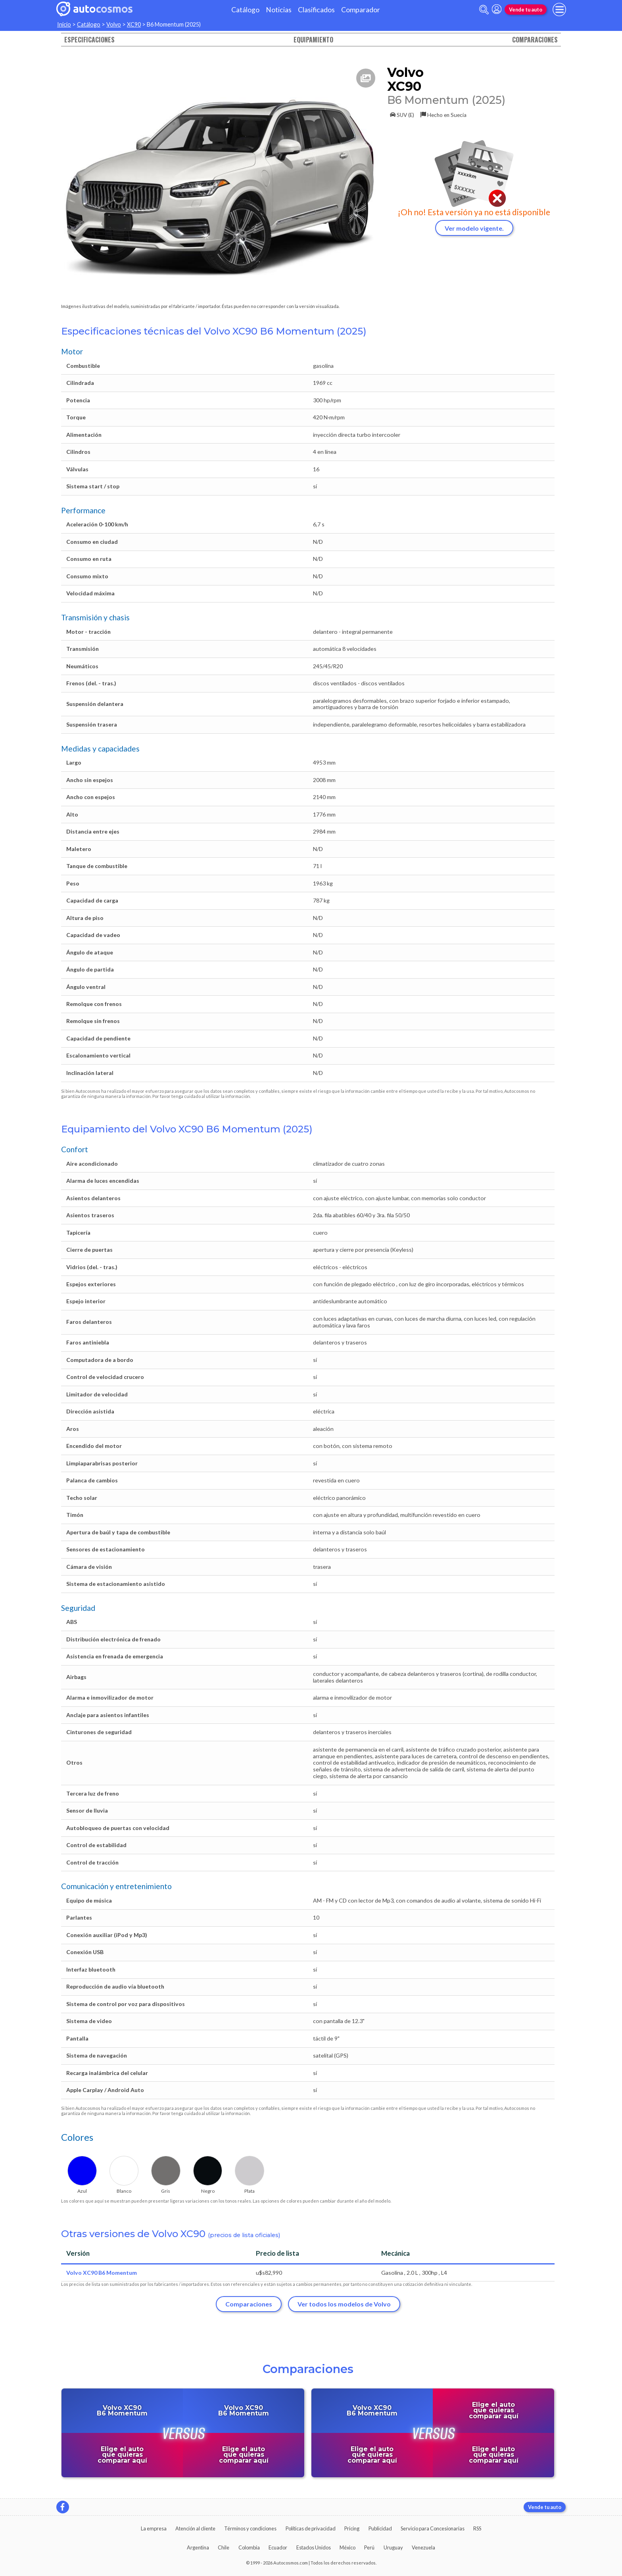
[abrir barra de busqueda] (484, 9)
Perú (369, 2547)
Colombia (249, 2547)
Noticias (279, 10)
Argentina (198, 2547)
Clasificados (316, 10)
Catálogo (245, 10)
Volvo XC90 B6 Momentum (101, 2272)
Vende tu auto (525, 9)
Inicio (64, 24)
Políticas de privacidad (311, 2528)
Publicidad (380, 2528)
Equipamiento (313, 39)
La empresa (154, 2528)
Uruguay (393, 2547)
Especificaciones (89, 39)
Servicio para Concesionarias (433, 2528)
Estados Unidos (313, 2547)
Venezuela (423, 2547)
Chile (223, 2547)
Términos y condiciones (250, 2528)
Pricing (351, 2528)
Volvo (113, 24)
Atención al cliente (195, 2528)
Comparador (360, 10)
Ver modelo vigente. (474, 228)
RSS (477, 2528)
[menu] (559, 9)
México (347, 2547)
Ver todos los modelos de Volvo (344, 2304)
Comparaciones (535, 39)
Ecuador (278, 2547)
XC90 (134, 24)
